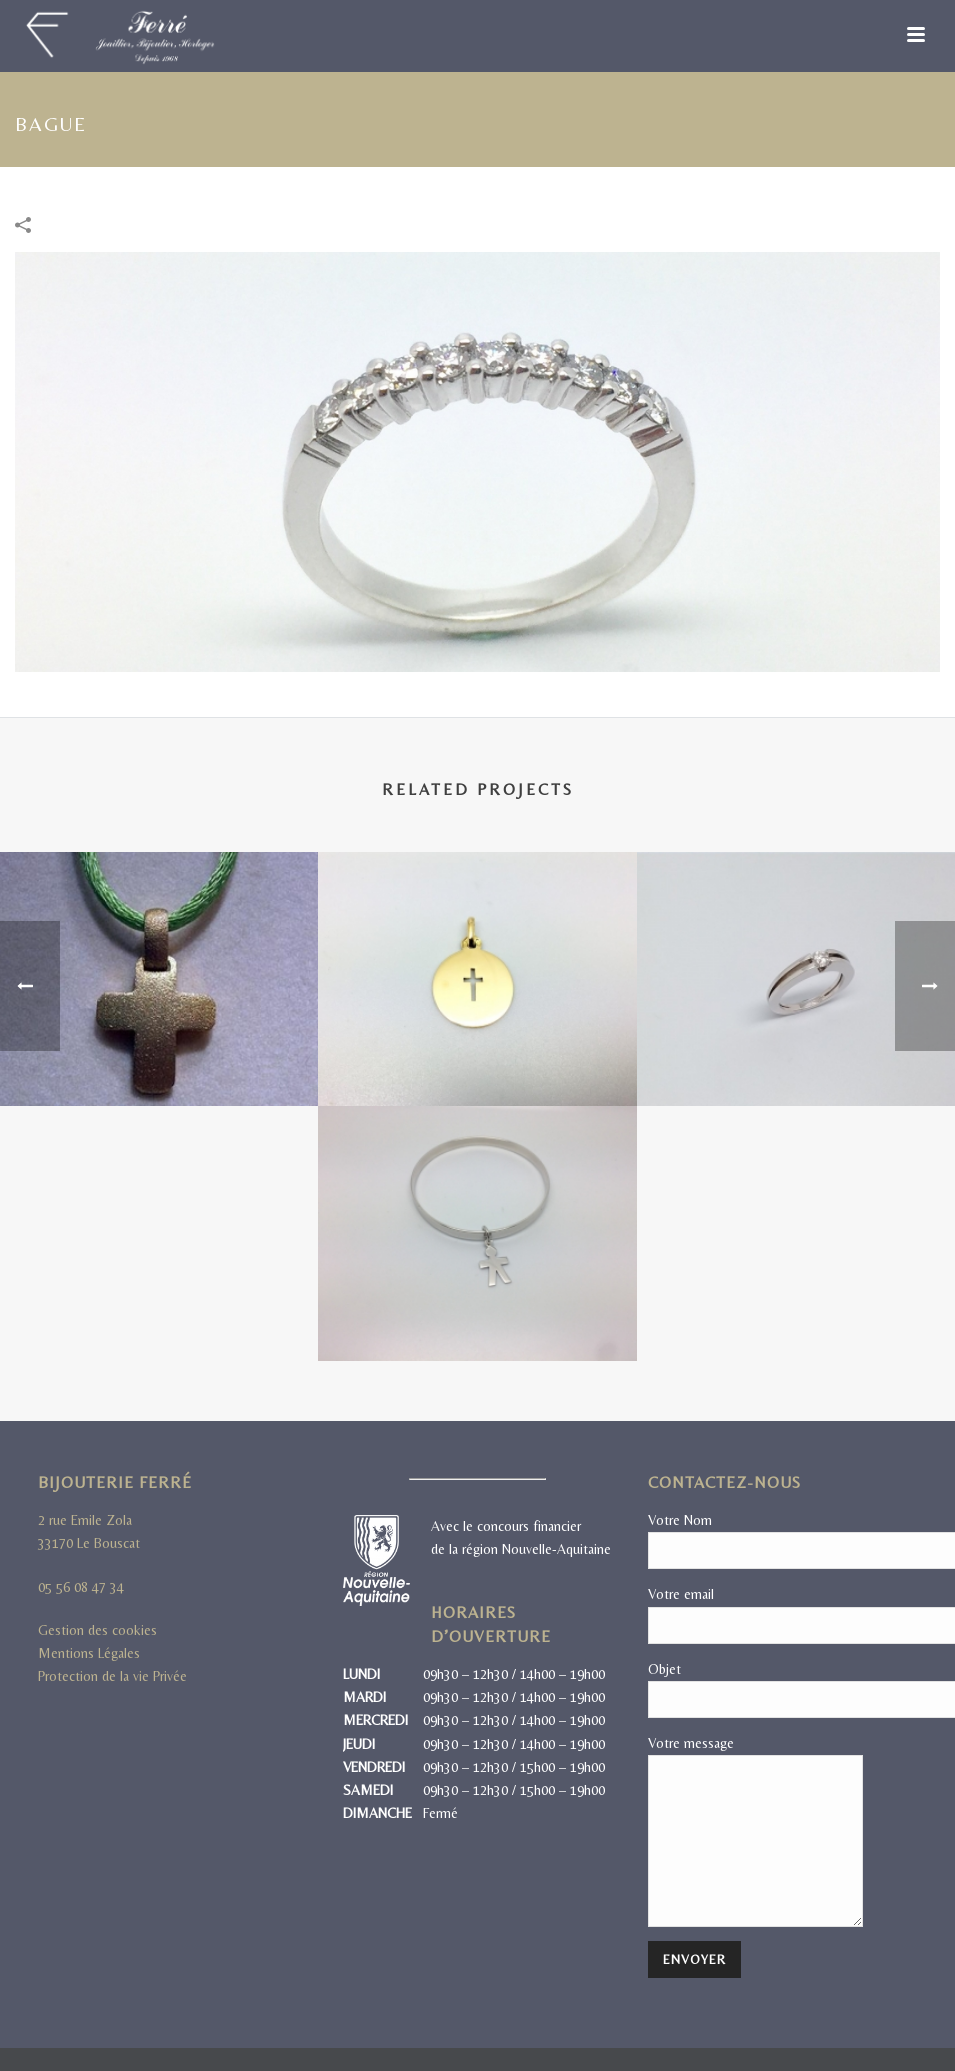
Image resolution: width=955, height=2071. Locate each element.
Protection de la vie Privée (112, 1676)
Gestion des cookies (97, 1630)
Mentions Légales (89, 1653)
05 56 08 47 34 (81, 1587)
